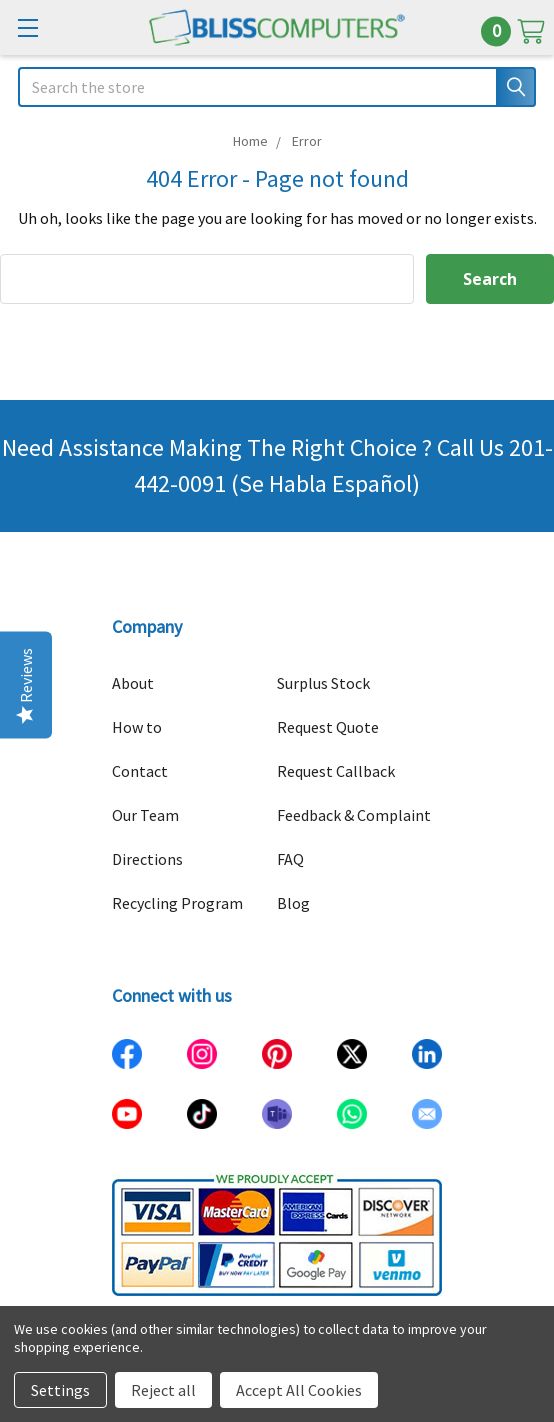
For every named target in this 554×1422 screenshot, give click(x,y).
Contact (140, 771)
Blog (293, 903)
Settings (60, 1390)
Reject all (163, 1390)
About (133, 683)
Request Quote (328, 727)
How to (137, 727)
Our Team (145, 815)
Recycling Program (177, 903)
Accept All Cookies (299, 1390)
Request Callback (336, 771)
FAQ (290, 859)
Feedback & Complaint (354, 815)
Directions (147, 859)
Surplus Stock (323, 683)
